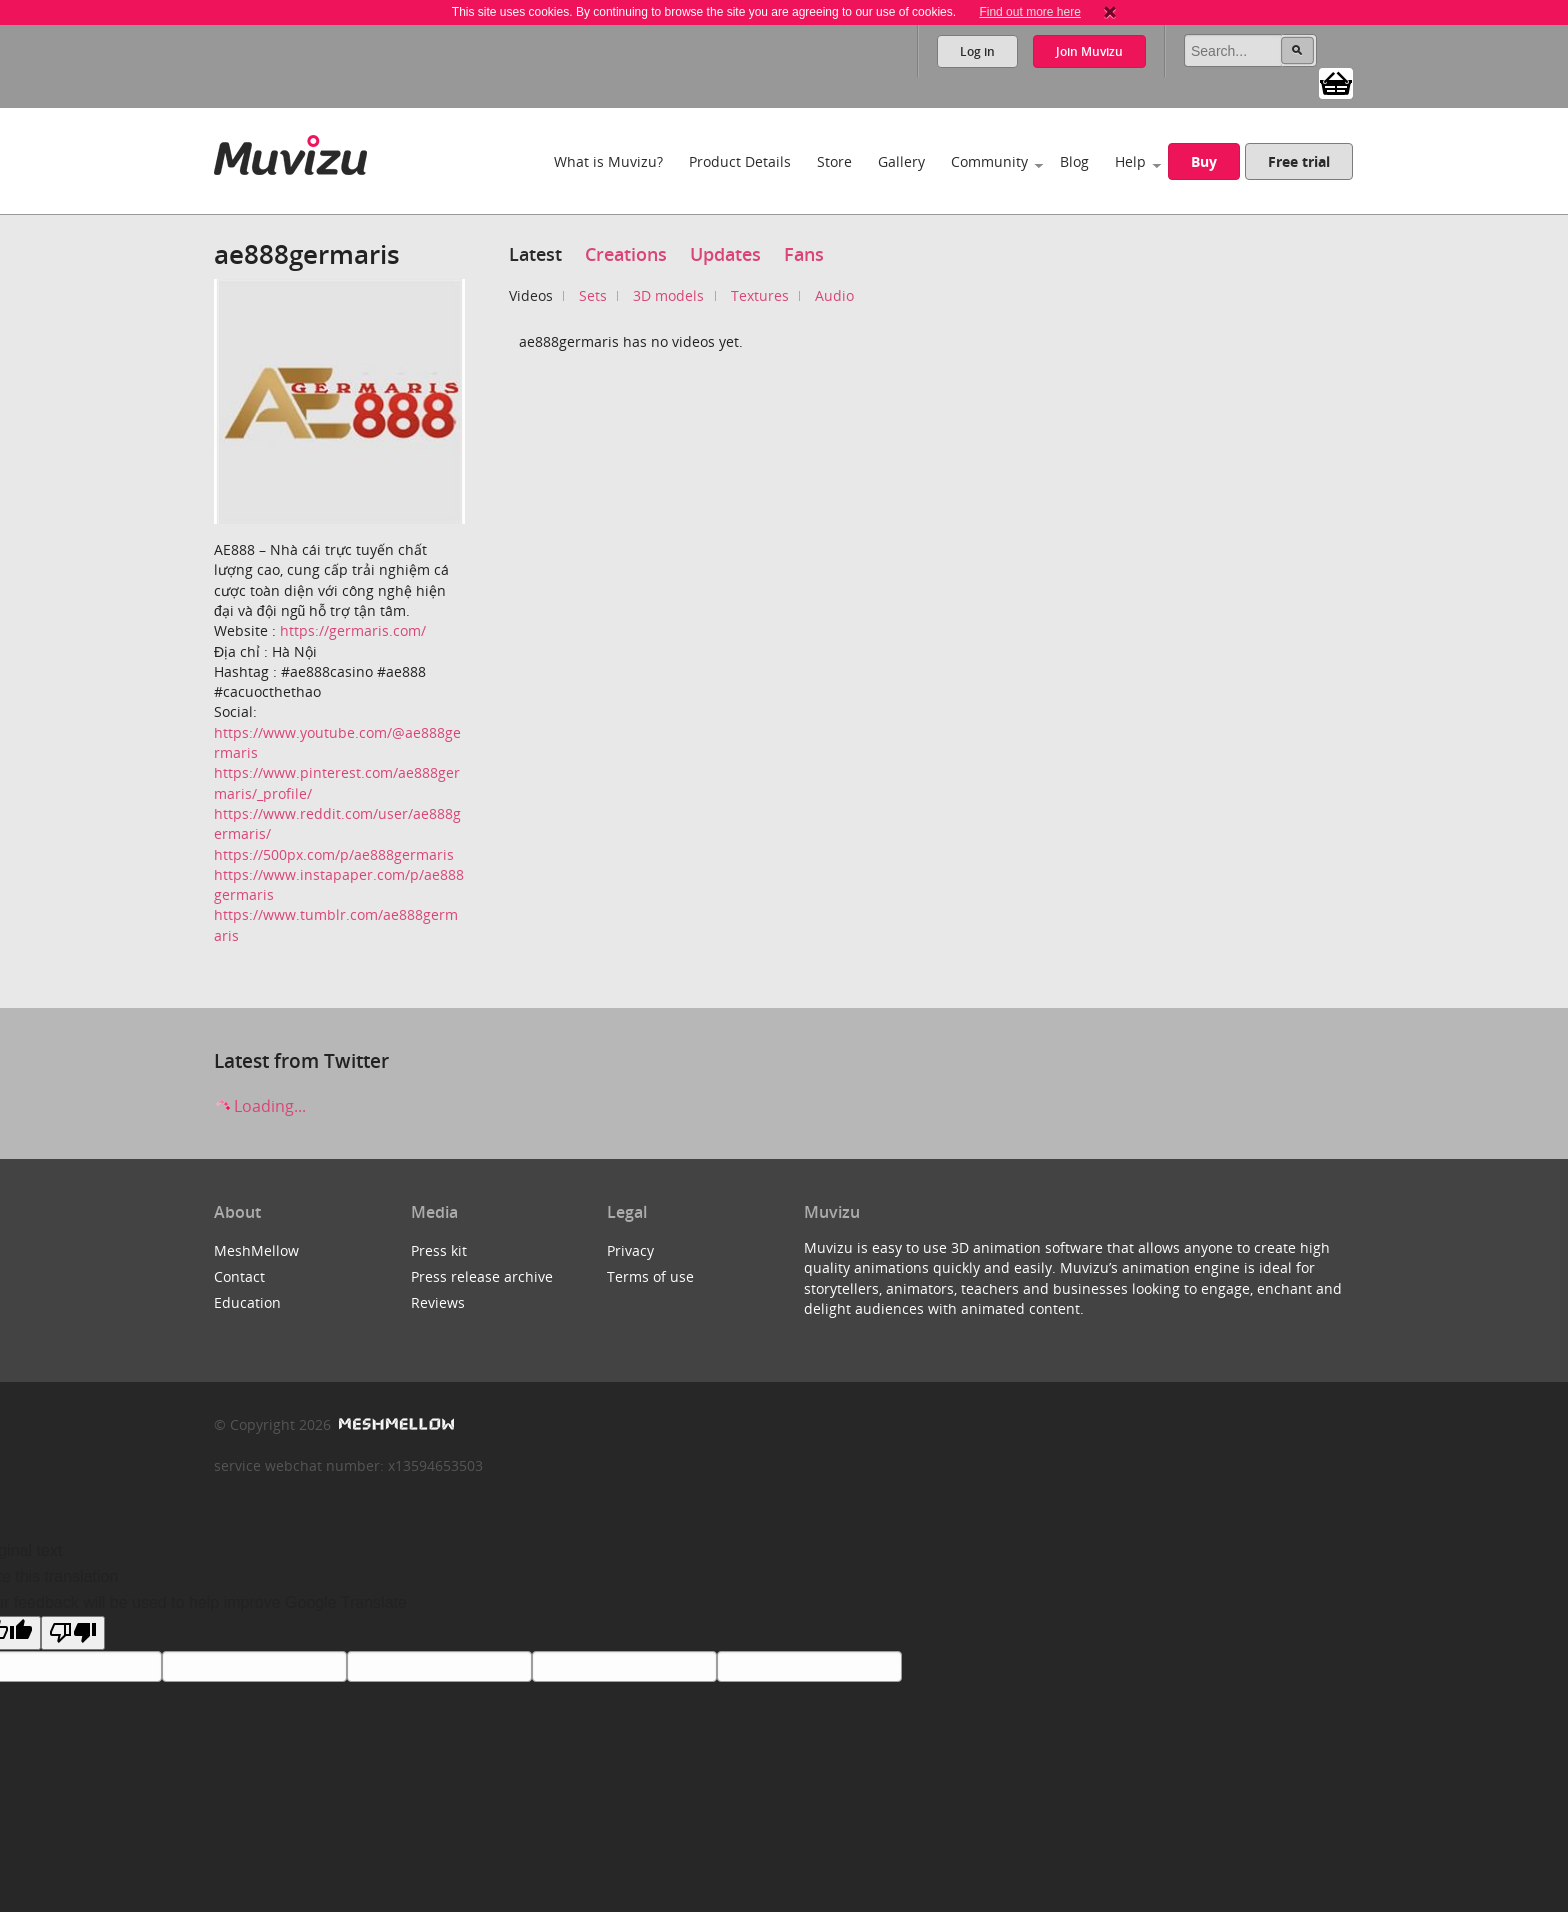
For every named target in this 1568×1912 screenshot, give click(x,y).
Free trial (1299, 161)
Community (989, 161)
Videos (531, 295)
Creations (626, 254)
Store (834, 161)
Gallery (901, 161)
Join (1089, 51)
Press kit (439, 1250)
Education (247, 1302)
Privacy (630, 1250)
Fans (804, 254)
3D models (668, 295)
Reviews (438, 1302)
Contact (239, 1276)
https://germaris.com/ (353, 630)
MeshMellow (256, 1250)
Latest (535, 254)
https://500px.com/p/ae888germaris (334, 854)
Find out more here (1029, 12)
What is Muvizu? (608, 161)
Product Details (740, 161)
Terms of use (650, 1276)
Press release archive (482, 1276)
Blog (1074, 161)
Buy (1204, 161)
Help (1130, 161)
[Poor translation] (73, 1633)
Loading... (260, 1106)
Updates (725, 254)
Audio (834, 295)
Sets (593, 295)
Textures (760, 295)
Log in (977, 51)
